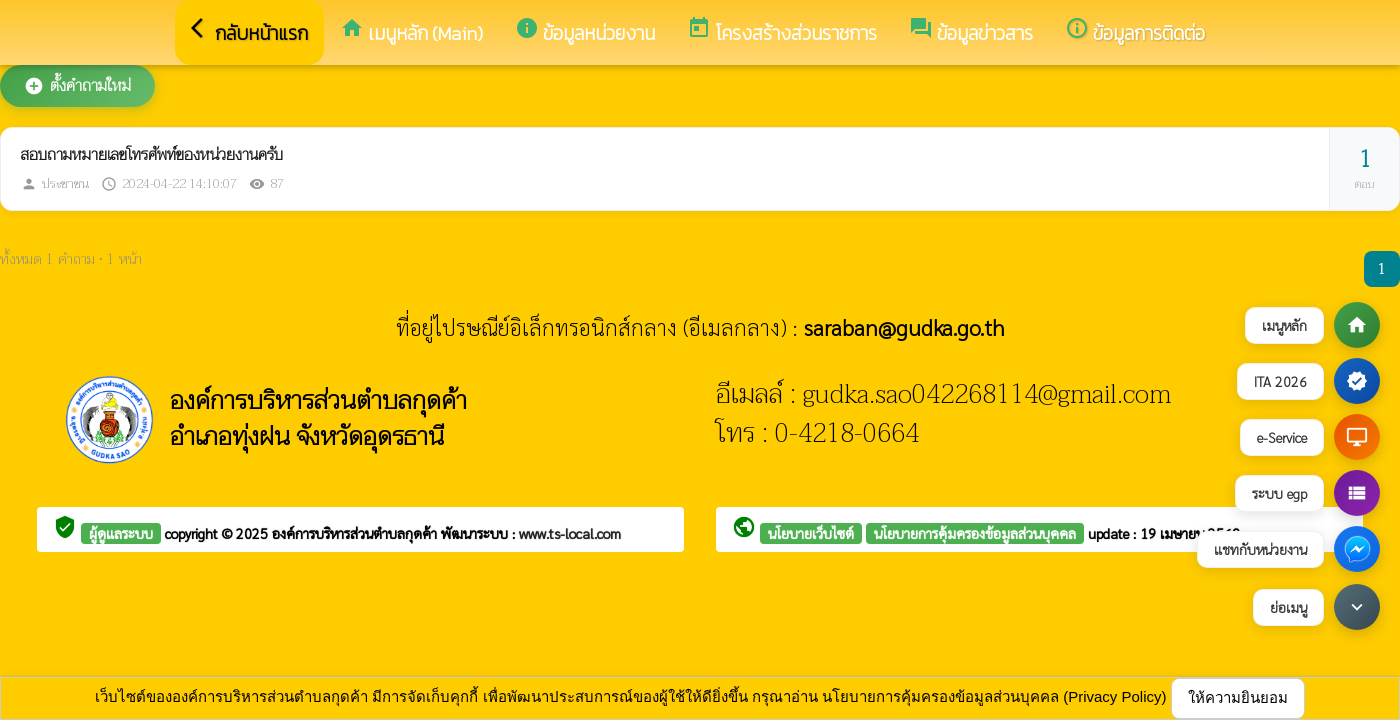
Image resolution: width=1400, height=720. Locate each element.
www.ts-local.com (570, 533)
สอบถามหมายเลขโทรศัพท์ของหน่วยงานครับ (152, 155)
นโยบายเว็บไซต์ (811, 533)
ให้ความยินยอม (1238, 697)
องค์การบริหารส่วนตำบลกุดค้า (356, 533)
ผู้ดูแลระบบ (121, 533)
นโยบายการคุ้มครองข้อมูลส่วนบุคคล (975, 533)
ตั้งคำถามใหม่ (77, 86)
